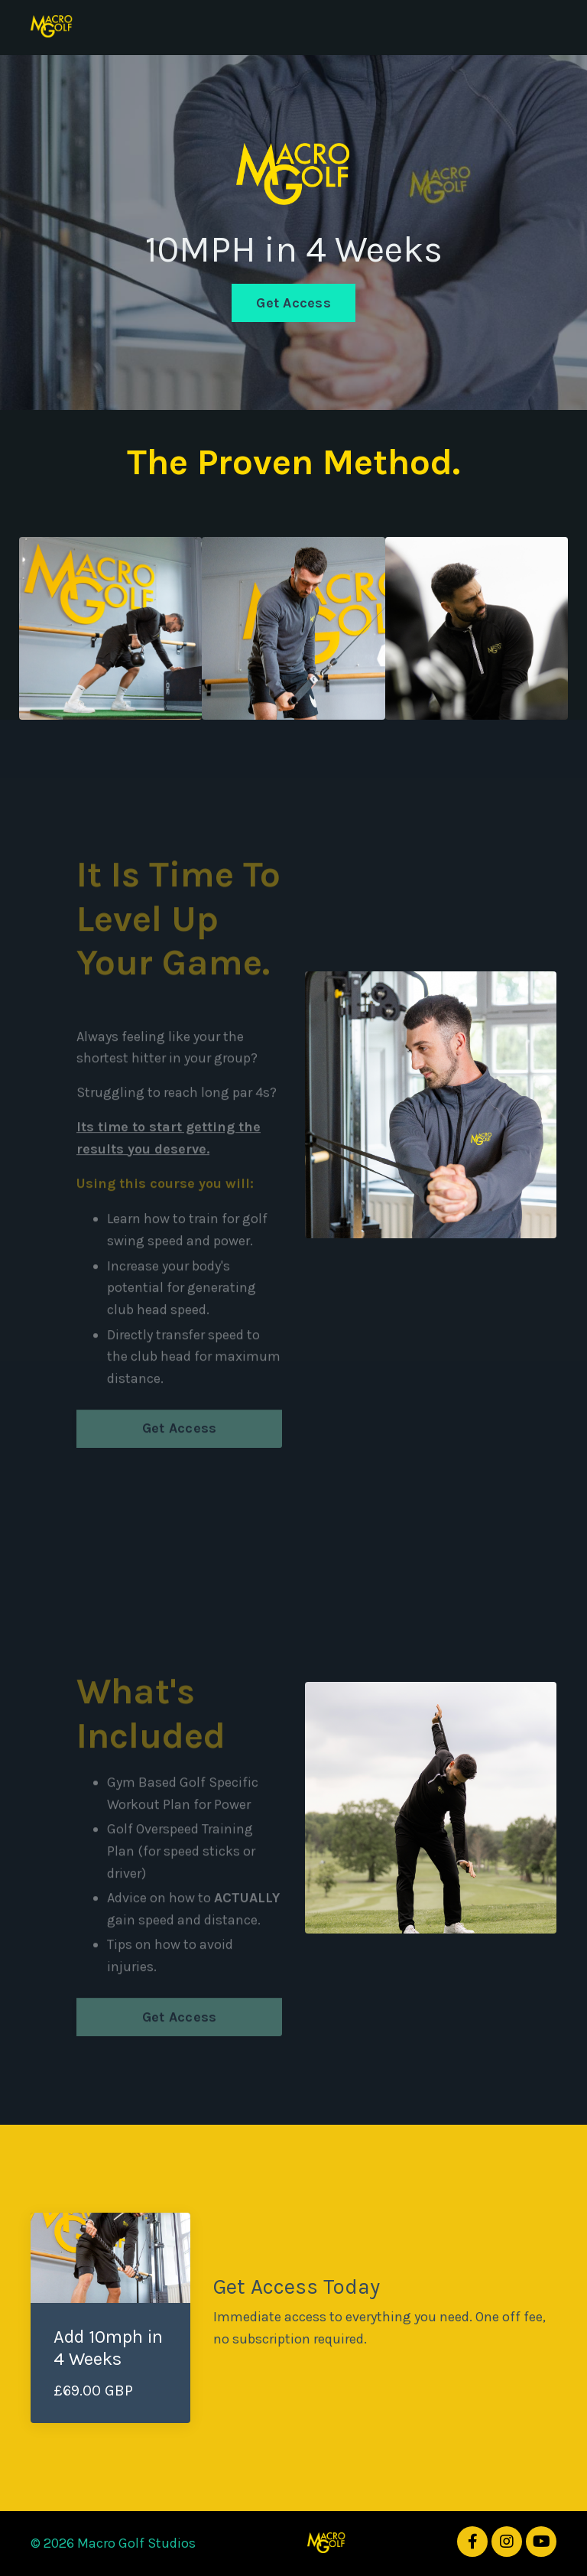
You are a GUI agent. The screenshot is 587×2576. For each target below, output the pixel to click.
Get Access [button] (293, 302)
